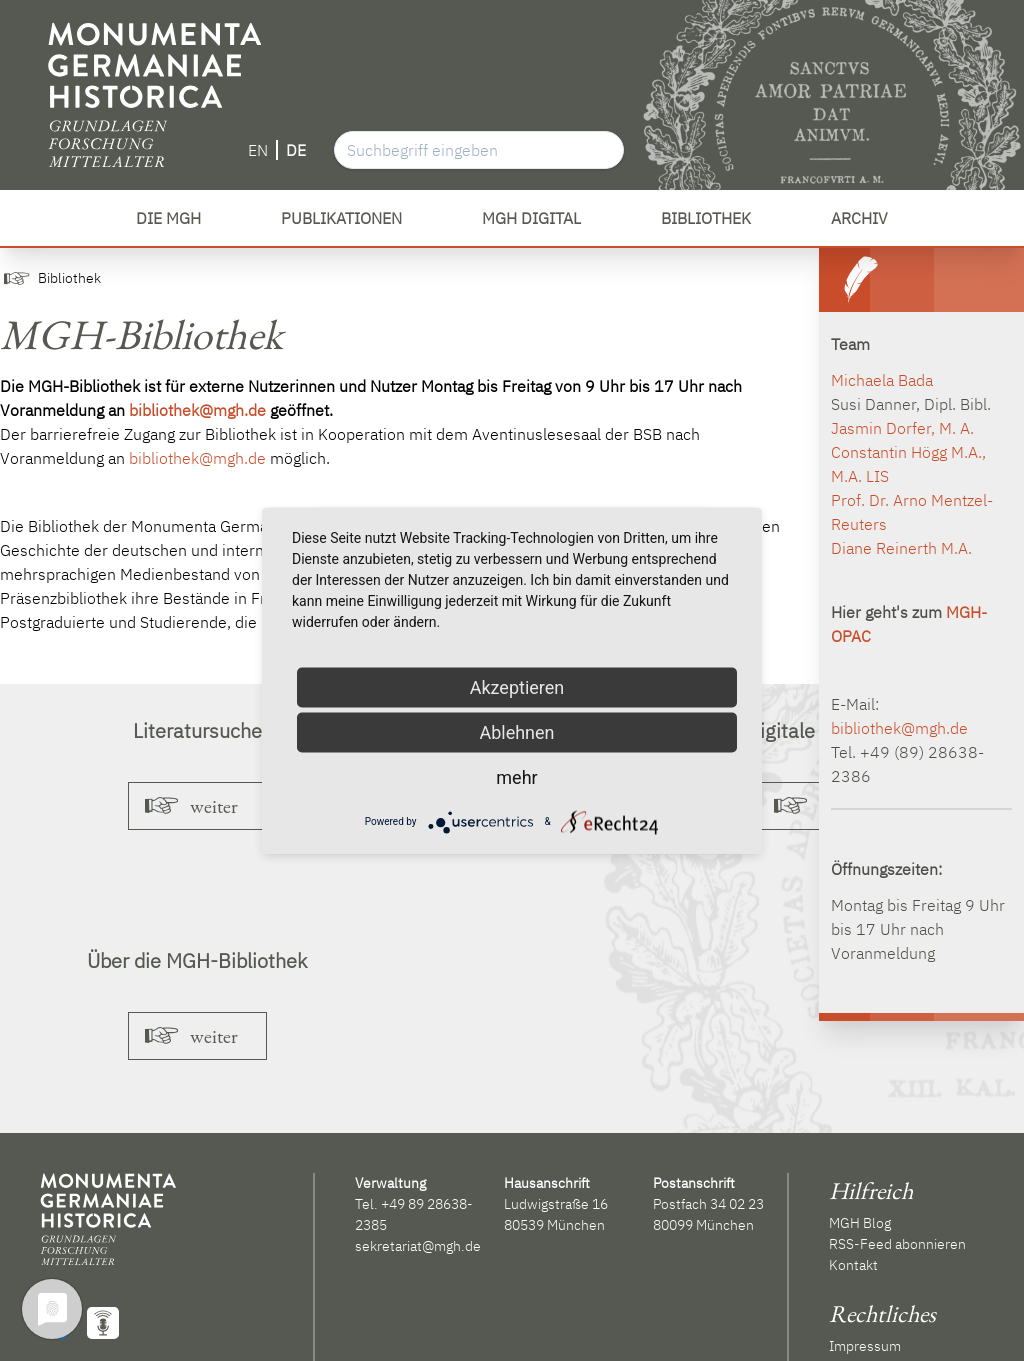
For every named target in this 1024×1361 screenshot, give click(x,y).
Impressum (865, 1346)
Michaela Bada (882, 380)
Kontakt (853, 1265)
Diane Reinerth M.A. (901, 548)
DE (296, 150)
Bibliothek (69, 278)
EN (258, 150)
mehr (516, 776)
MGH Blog (860, 1223)
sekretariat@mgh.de (418, 1246)
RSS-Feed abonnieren (897, 1244)
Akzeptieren (517, 686)
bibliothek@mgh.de (197, 410)
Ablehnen (516, 731)
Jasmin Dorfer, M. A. (902, 428)
